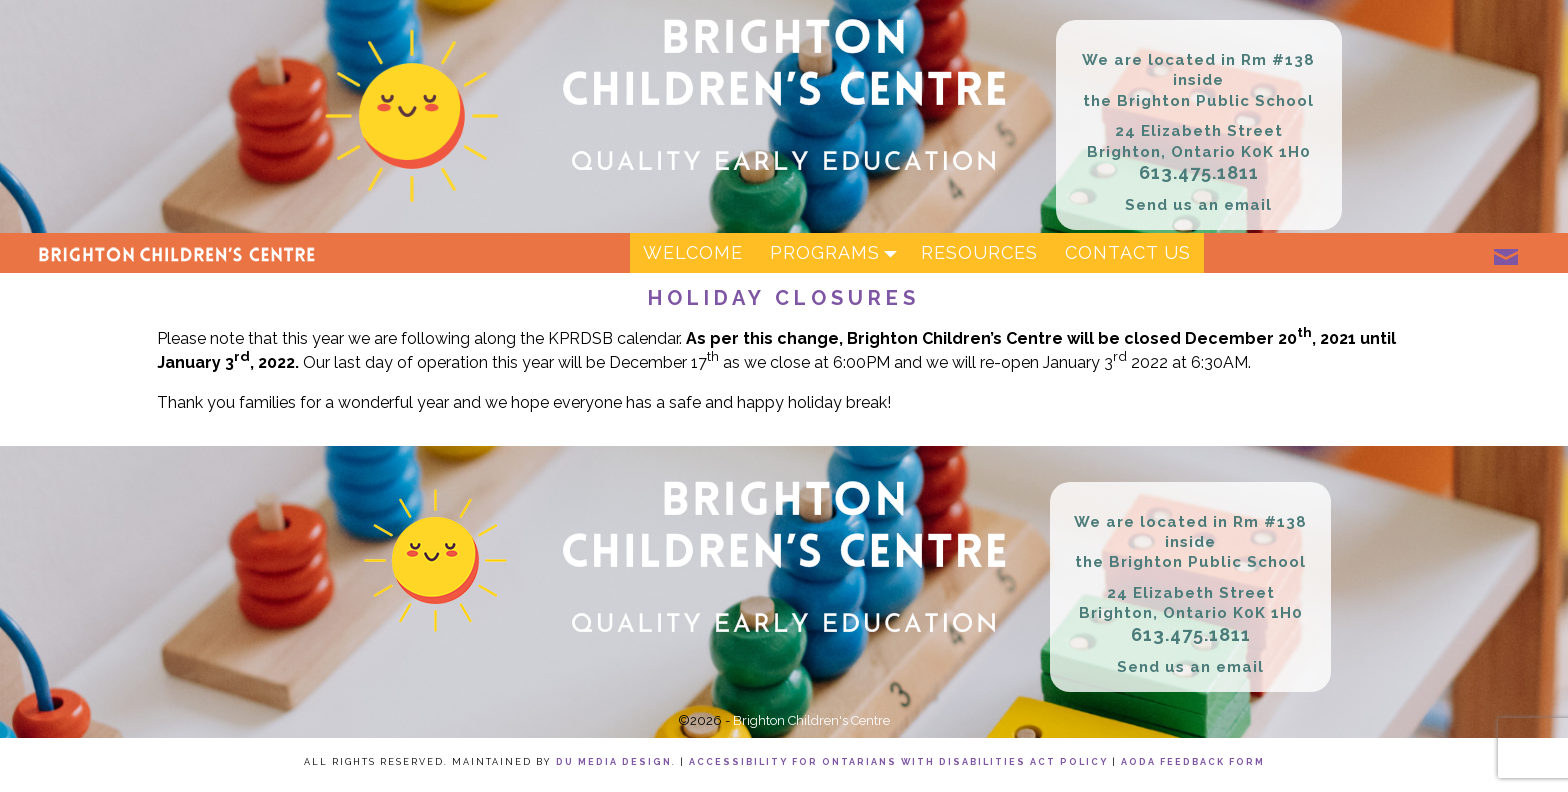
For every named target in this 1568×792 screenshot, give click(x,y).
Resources (979, 252)
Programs (838, 253)
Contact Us (1128, 252)
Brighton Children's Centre (811, 720)
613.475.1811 (1199, 172)
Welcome (693, 252)
